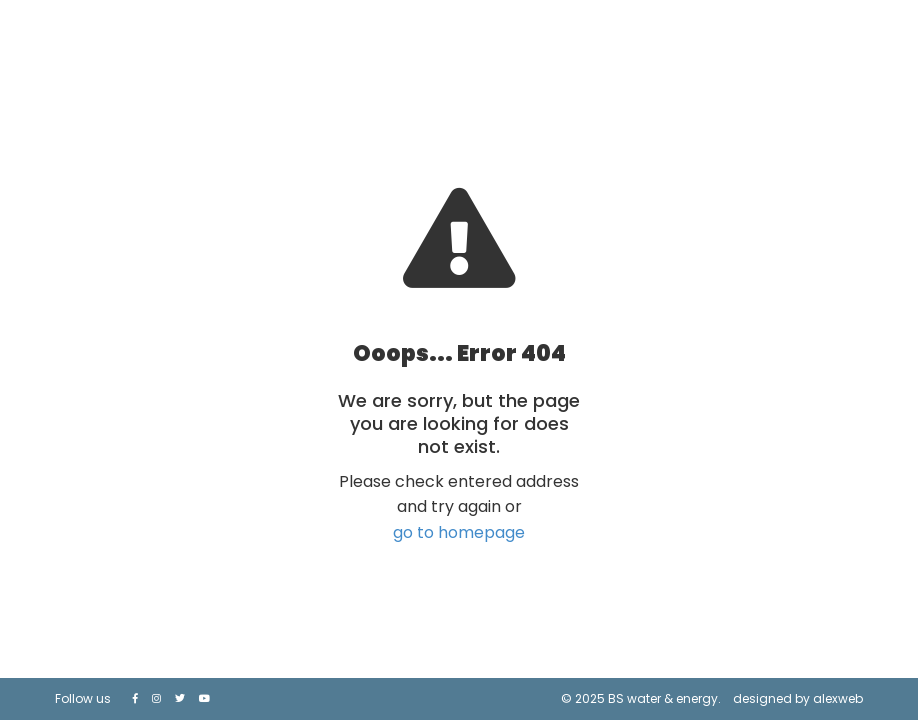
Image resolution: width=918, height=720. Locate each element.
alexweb (838, 698)
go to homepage (459, 532)
